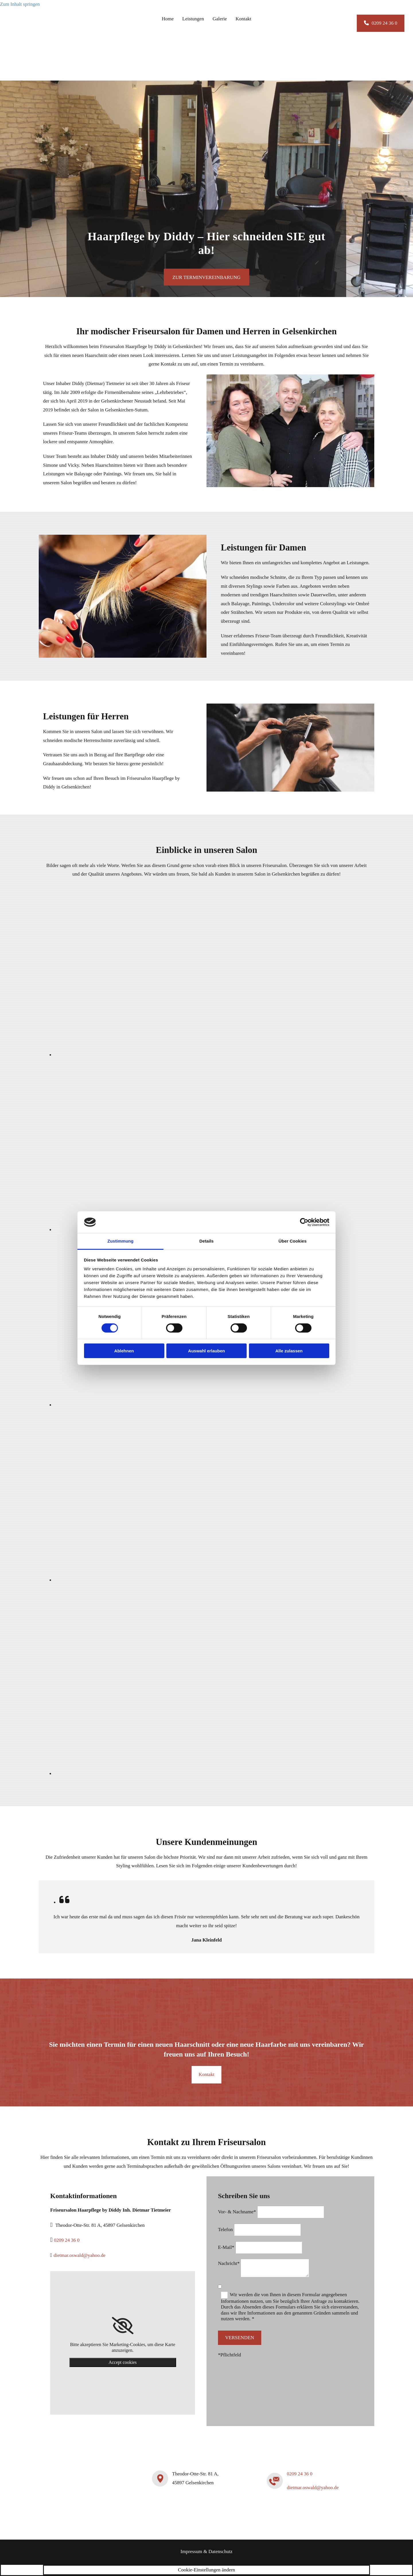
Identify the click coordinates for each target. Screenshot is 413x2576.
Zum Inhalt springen (20, 4)
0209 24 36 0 (66, 2240)
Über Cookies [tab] (292, 1241)
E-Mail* (226, 2247)
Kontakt (243, 19)
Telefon (225, 2229)
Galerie (220, 19)
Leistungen (193, 19)
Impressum (191, 2551)
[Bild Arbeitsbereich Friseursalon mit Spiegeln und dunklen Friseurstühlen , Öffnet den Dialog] (183, 1580)
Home (168, 19)
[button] (380, 23)
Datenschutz (221, 2551)
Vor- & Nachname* (237, 2211)
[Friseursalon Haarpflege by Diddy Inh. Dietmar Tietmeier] (41, 70)
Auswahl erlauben (206, 1350)
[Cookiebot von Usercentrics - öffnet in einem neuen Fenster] (304, 1222)
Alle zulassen (289, 1350)
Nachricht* (229, 2263)
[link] (122, 2325)
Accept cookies (122, 2362)
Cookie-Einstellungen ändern (206, 2570)
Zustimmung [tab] (121, 1241)
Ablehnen (124, 1350)
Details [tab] (206, 1241)
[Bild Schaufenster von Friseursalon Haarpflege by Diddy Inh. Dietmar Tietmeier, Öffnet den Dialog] (183, 1773)
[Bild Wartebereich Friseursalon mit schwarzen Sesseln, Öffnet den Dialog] (183, 1405)
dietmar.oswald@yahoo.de (80, 2255)
